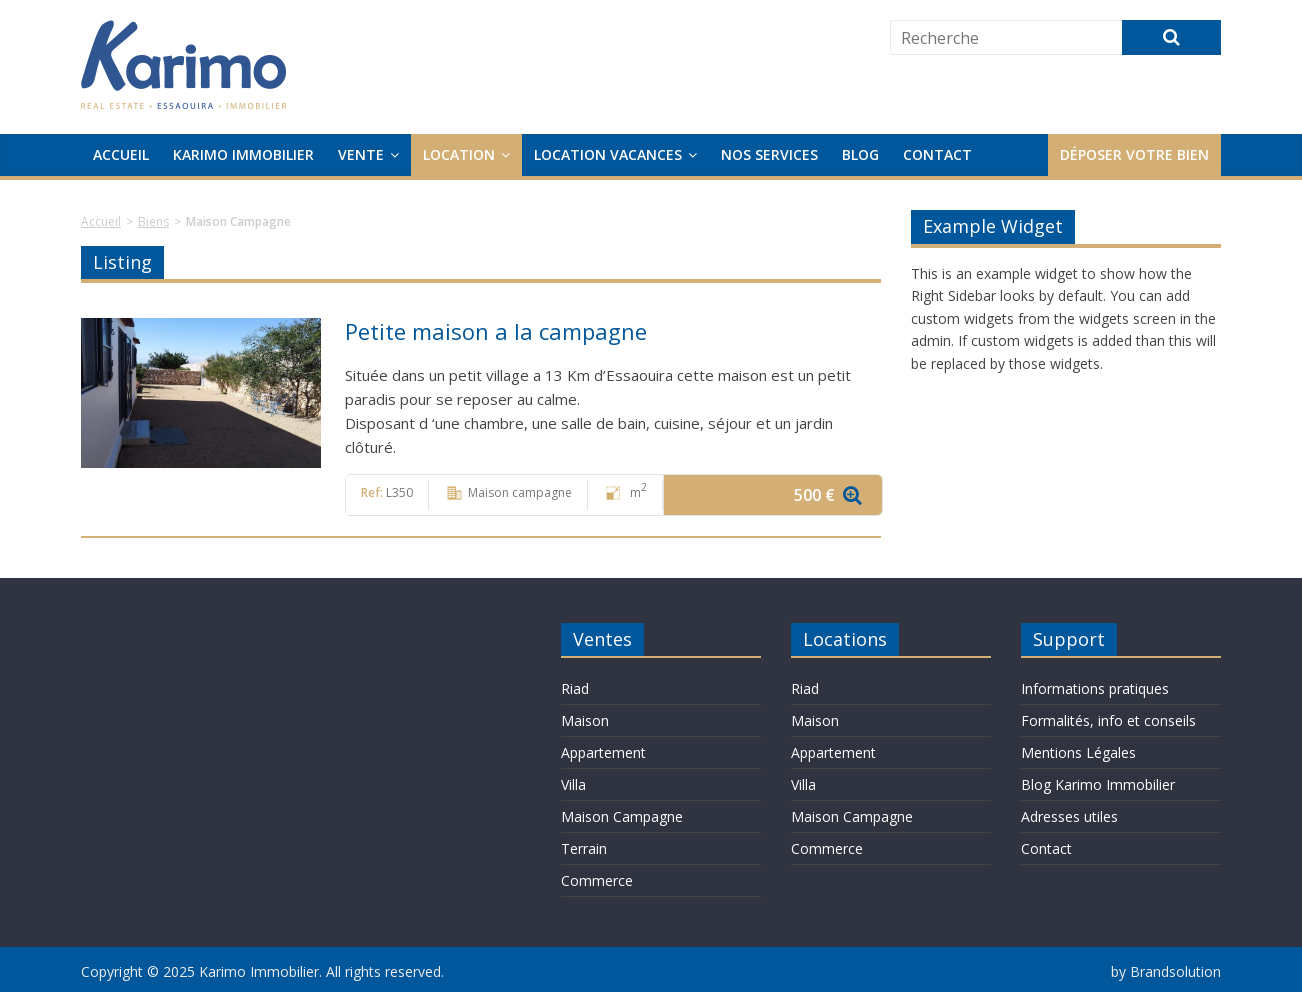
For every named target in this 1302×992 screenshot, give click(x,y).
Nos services (769, 154)
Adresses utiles (1069, 816)
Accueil (121, 154)
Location (459, 154)
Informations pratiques (1095, 688)
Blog (860, 154)
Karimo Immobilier (243, 154)
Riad (575, 688)
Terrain (584, 848)
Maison (585, 720)
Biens (153, 221)
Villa (573, 784)
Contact (937, 154)
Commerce (597, 880)
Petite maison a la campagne (496, 331)
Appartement (603, 752)
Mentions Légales (1078, 752)
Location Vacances (608, 154)
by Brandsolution (1166, 971)
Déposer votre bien (1134, 154)
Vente (361, 154)
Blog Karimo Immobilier (1098, 784)
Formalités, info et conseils (1108, 720)
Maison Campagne (622, 816)
